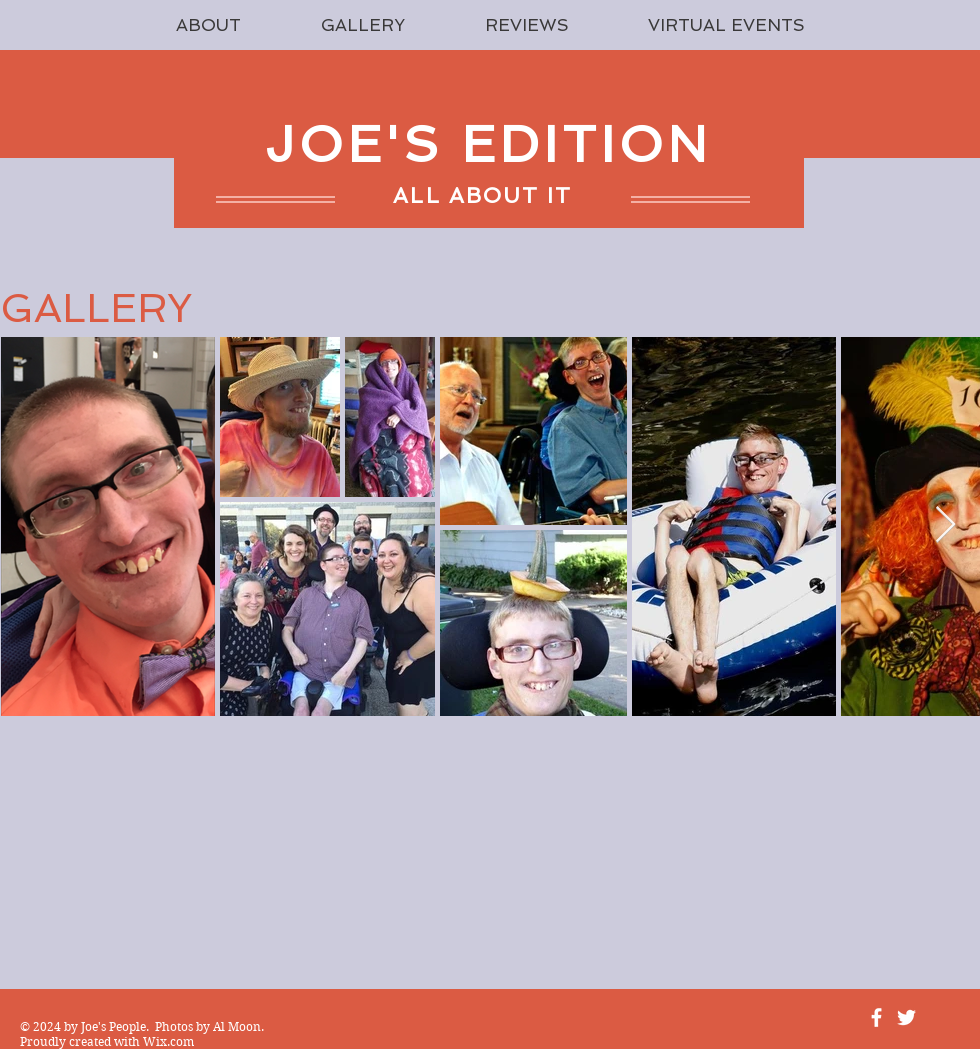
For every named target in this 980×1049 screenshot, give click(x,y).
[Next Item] (945, 525)
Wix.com (168, 1041)
